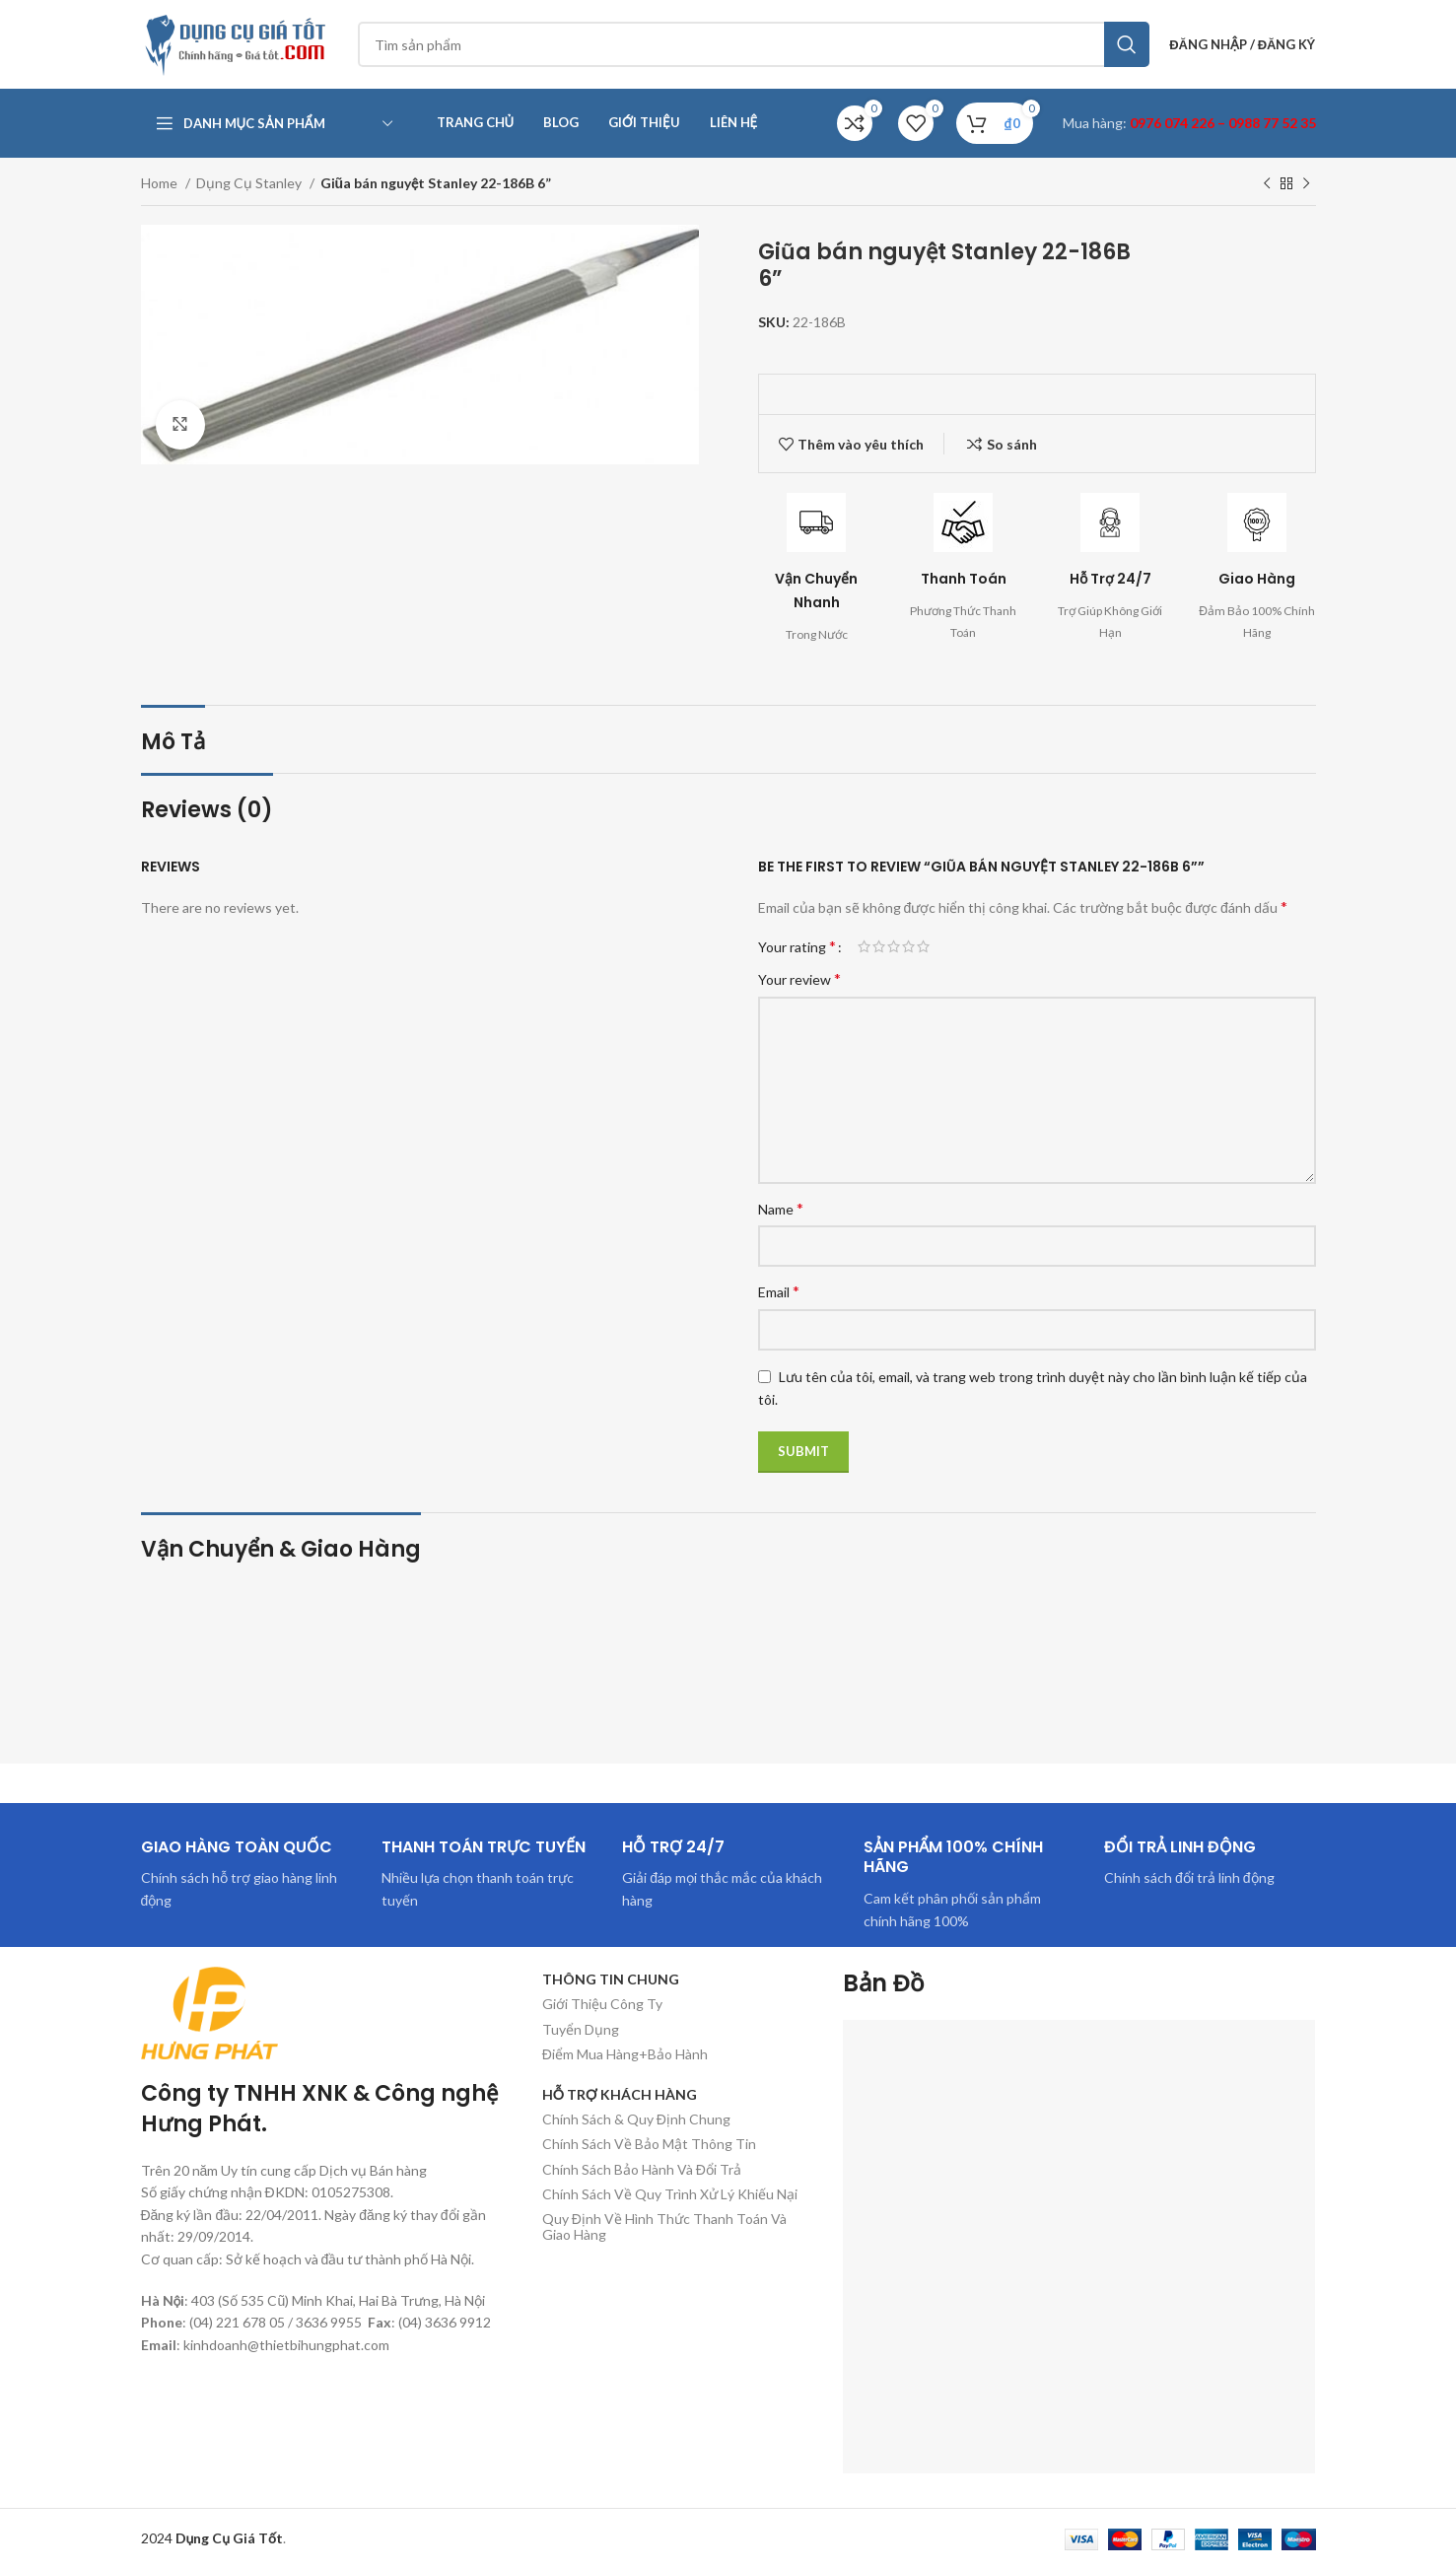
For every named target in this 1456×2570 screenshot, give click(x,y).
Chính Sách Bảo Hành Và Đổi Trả (641, 2169)
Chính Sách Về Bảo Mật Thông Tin (649, 2143)
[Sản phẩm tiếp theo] (1306, 184)
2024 (212, 2538)
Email (778, 1291)
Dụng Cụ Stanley (250, 182)
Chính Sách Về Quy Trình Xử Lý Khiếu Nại (669, 2194)
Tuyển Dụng (580, 2029)
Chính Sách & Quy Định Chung (636, 2119)
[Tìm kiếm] (754, 44)
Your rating (797, 946)
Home (160, 182)
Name (780, 1208)
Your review (799, 978)
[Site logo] (239, 43)
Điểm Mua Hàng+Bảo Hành (625, 2054)
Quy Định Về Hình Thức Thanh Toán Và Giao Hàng (664, 2226)
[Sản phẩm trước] (1267, 184)
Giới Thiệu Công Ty (602, 2003)
